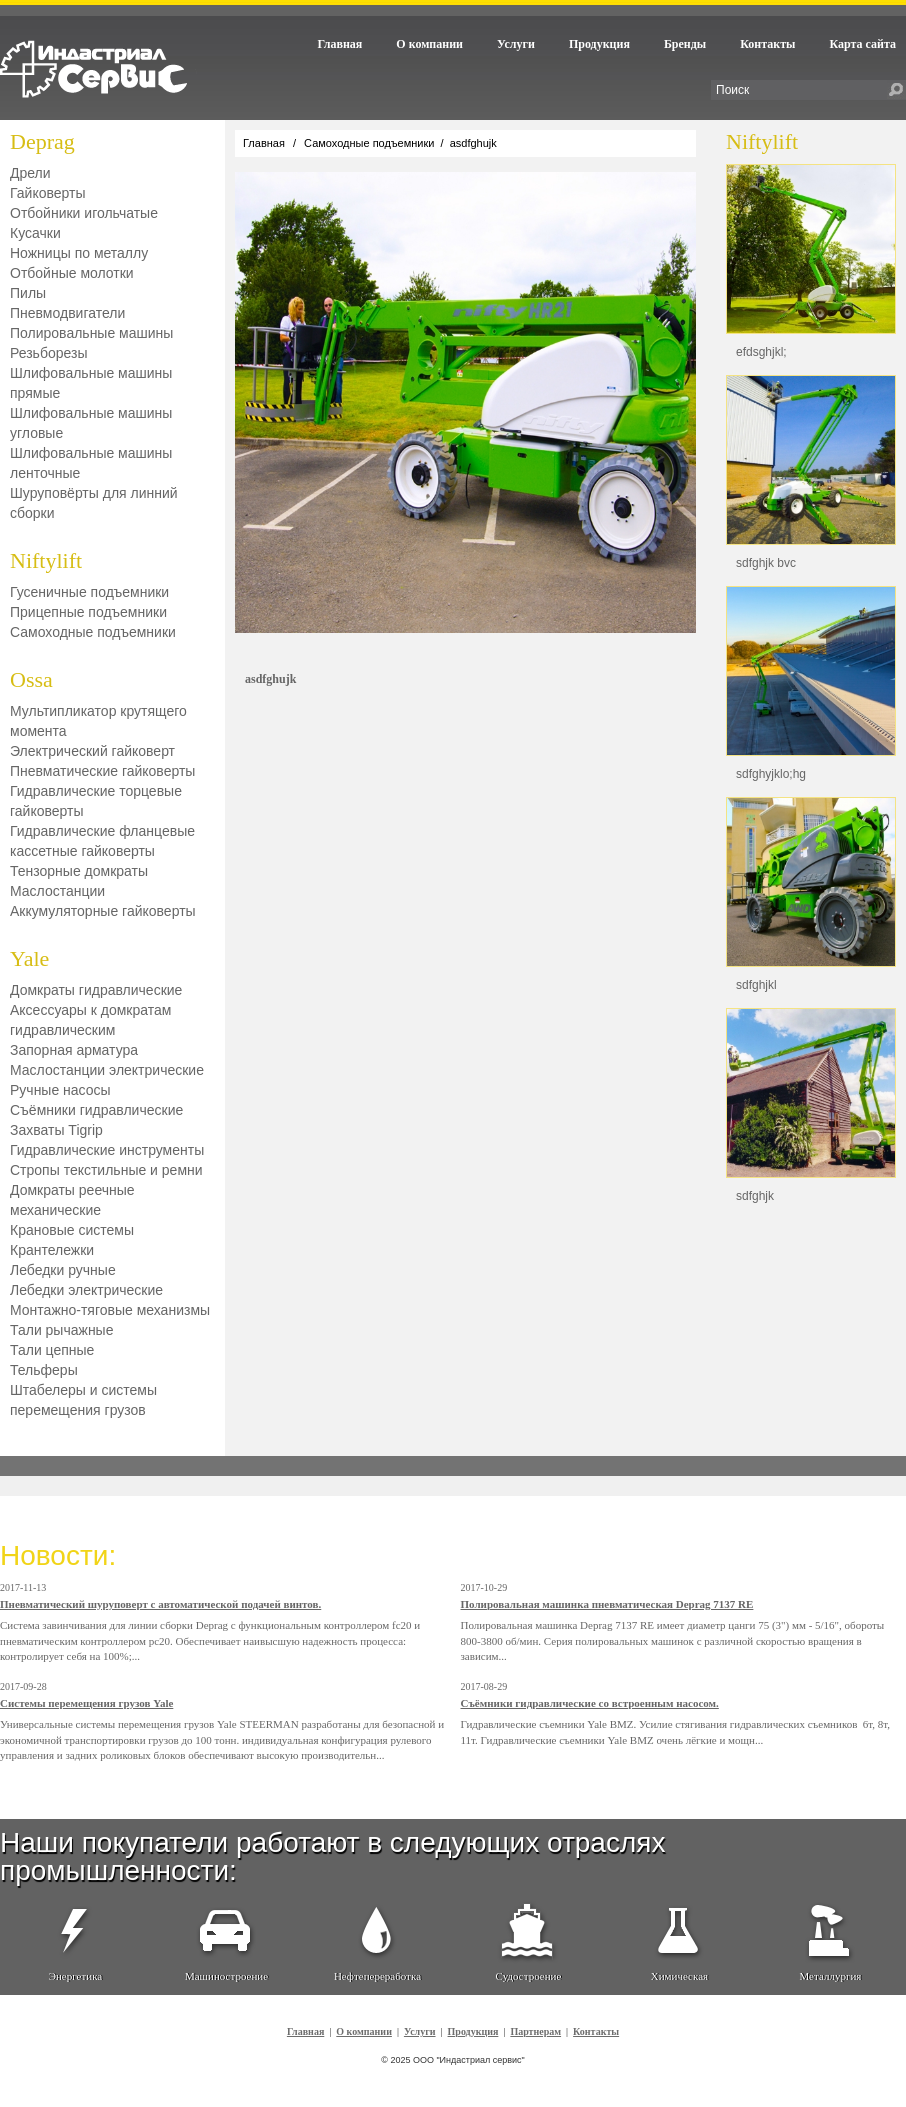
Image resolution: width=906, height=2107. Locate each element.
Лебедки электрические (86, 1290)
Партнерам (535, 2031)
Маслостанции (57, 891)
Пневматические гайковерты (102, 771)
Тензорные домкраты (79, 871)
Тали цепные (52, 1350)
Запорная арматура (74, 1050)
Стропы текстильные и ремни (106, 1170)
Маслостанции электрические (107, 1070)
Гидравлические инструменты (107, 1150)
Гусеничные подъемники (89, 592)
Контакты (767, 44)
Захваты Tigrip (56, 1130)
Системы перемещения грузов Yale (86, 1703)
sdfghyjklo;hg (771, 774)
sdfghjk (755, 1196)
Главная (339, 44)
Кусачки (35, 233)
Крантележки (52, 1250)
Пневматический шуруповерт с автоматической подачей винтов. (160, 1604)
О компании (429, 44)
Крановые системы (72, 1230)
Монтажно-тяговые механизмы (110, 1310)
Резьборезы (48, 353)
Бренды (685, 44)
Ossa (31, 679)
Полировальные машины (91, 333)
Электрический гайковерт (92, 751)
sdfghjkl (756, 985)
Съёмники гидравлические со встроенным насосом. (590, 1703)
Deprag (42, 141)
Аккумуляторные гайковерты (103, 911)
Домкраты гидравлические (96, 990)
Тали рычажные (61, 1330)
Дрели (30, 173)
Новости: (58, 1555)
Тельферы (44, 1370)
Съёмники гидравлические (96, 1110)
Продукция (599, 44)
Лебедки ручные (63, 1270)
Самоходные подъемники (93, 632)
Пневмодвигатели (67, 313)
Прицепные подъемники (88, 612)
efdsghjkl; (761, 352)
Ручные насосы (60, 1090)
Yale (29, 958)
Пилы (28, 293)
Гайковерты (48, 193)
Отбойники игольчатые (84, 213)
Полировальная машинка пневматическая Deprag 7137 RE (607, 1604)
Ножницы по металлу (79, 253)
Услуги (516, 44)
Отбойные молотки (72, 273)
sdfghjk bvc (766, 563)
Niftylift (46, 560)
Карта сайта (862, 44)
